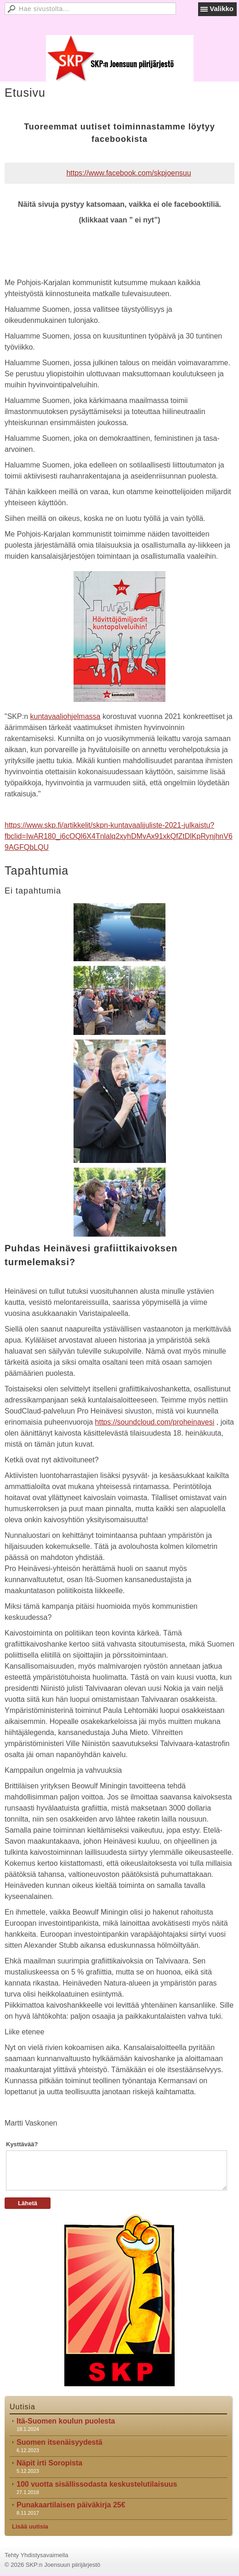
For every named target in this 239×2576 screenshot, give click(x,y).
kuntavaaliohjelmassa (65, 716)
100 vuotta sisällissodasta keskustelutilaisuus (97, 2484)
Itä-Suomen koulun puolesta (66, 2421)
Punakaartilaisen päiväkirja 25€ (71, 2505)
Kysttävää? (22, 2144)
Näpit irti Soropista (49, 2463)
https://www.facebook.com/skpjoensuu (128, 173)
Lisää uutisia (30, 2526)
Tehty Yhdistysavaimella (36, 2555)
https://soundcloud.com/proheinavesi (155, 1422)
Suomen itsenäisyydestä (59, 2442)
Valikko (221, 8)
